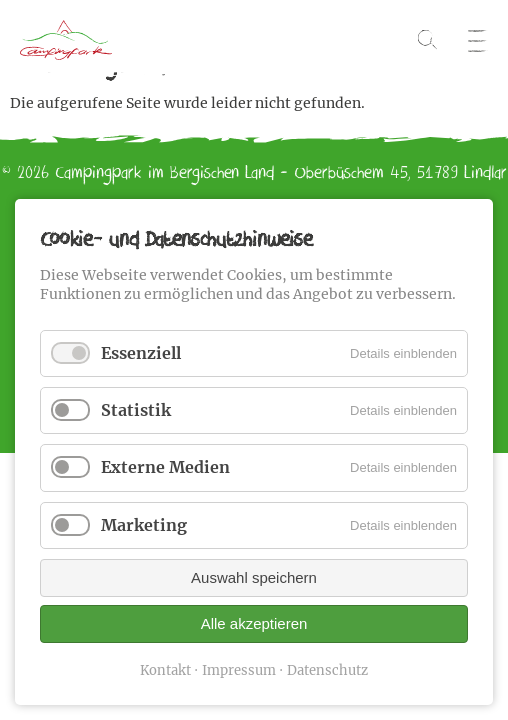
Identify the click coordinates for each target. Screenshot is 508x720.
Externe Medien (165, 467)
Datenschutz (327, 670)
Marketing (144, 525)
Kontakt (165, 670)
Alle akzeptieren (254, 623)
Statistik (136, 410)
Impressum (239, 670)
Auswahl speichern (254, 577)
